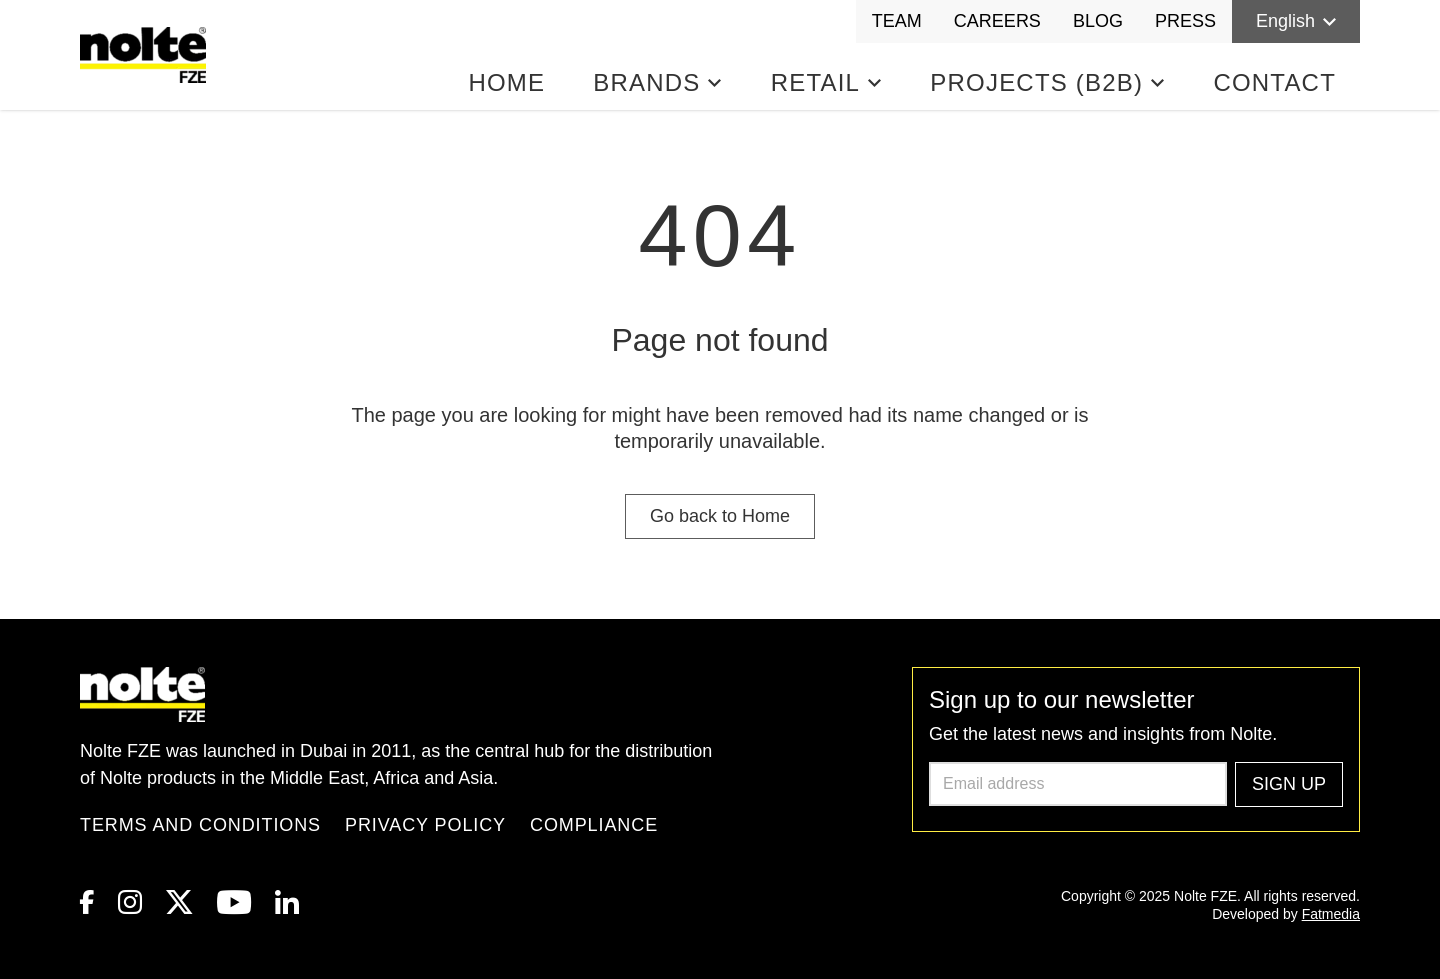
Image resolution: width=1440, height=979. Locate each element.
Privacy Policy (425, 825)
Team (897, 21)
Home (506, 82)
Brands (657, 82)
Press (1185, 21)
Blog (1098, 21)
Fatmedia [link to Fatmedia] (1331, 914)
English (1296, 21)
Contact (1274, 82)
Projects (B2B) (1047, 82)
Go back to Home (720, 516)
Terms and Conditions (200, 825)
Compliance (594, 825)
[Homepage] (147, 55)
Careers (997, 21)
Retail (827, 82)
